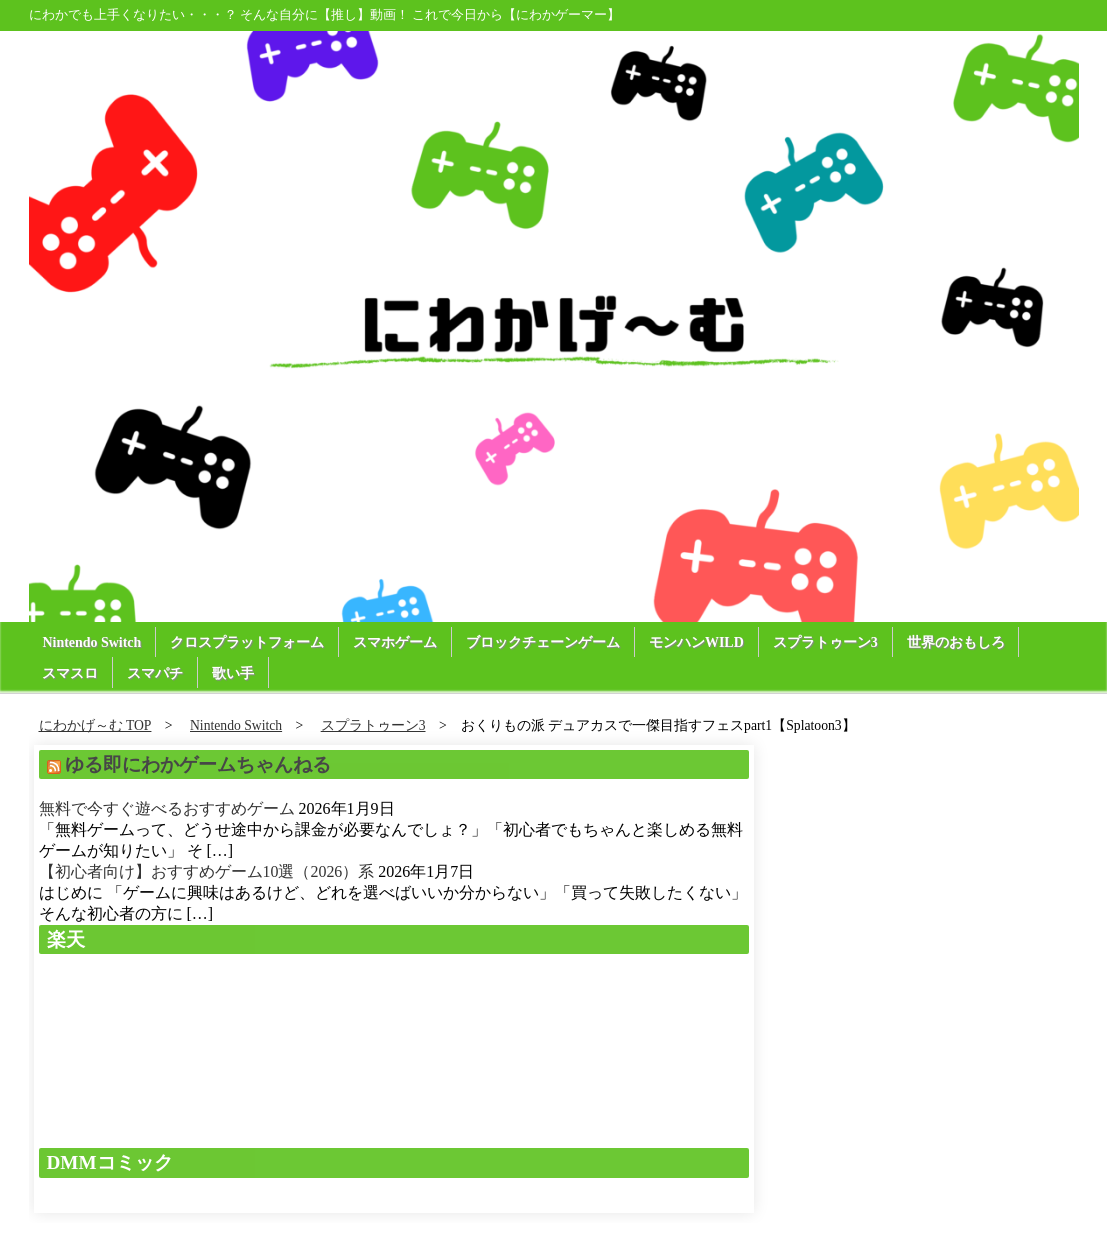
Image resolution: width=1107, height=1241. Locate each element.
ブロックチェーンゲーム (544, 642)
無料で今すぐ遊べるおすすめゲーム (167, 808)
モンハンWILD (697, 642)
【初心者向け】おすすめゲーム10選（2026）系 (207, 871)
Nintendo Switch (92, 642)
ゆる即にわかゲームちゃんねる (198, 764)
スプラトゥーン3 (826, 642)
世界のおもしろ (957, 642)
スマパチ (156, 673)
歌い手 (234, 673)
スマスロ (71, 673)
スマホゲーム (396, 642)
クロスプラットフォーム (248, 642)
